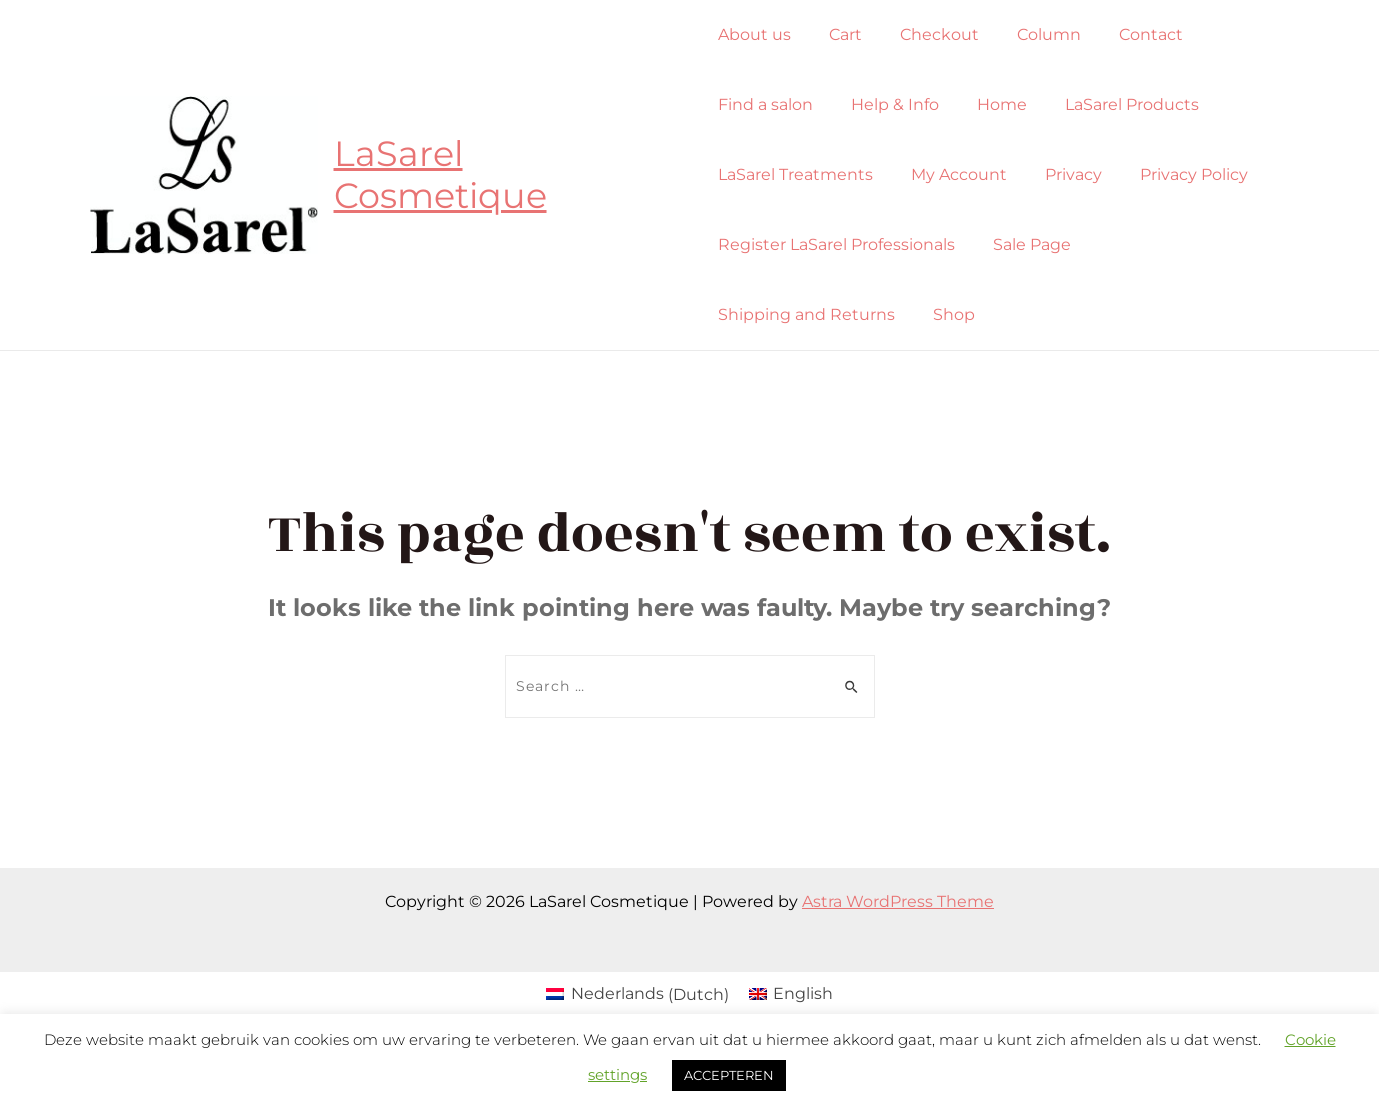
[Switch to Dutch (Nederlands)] (637, 995)
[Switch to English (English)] (791, 995)
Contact (1127, 34)
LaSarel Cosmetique (441, 174)
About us (754, 34)
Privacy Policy (1176, 174)
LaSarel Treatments (795, 174)
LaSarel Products (1114, 104)
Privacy (1061, 174)
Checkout (927, 34)
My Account (953, 174)
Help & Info (889, 104)
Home (990, 104)
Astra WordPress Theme (898, 901)
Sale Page (1026, 244)
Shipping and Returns (1185, 244)
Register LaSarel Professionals (836, 244)
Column (1031, 34)
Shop (739, 314)
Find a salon (765, 104)
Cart (839, 34)
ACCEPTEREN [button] (729, 1075)
